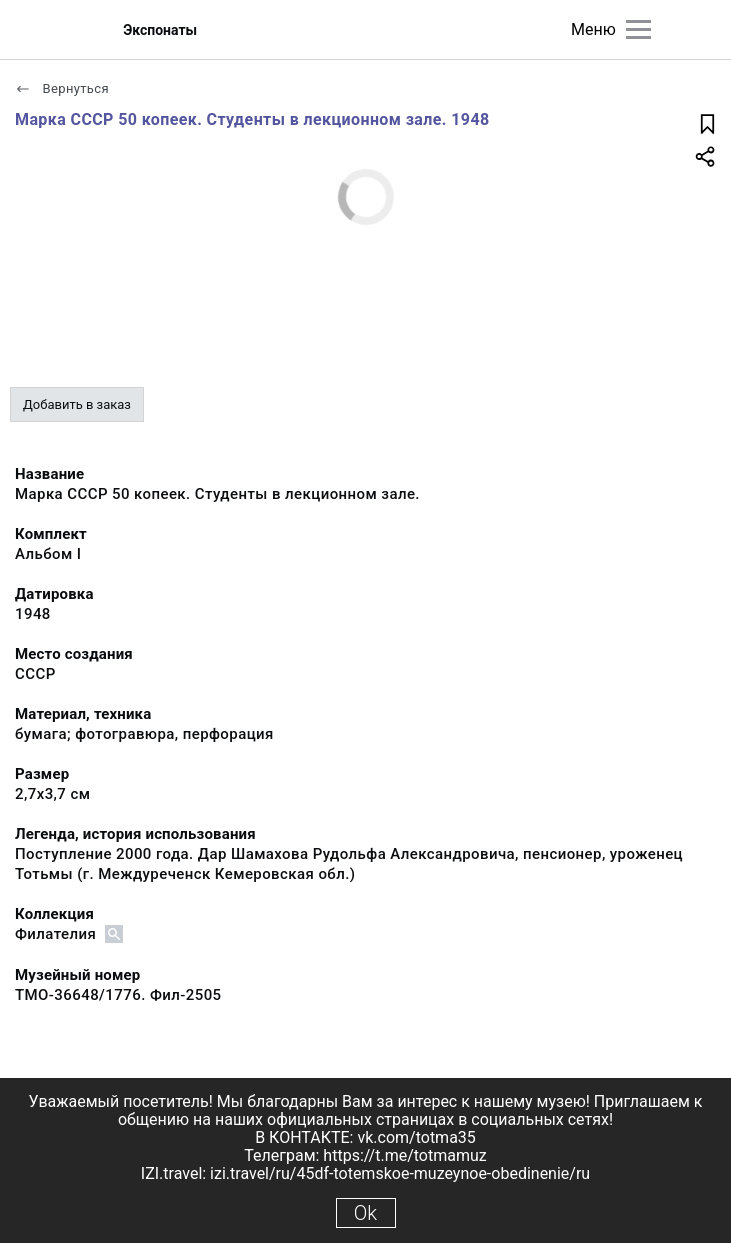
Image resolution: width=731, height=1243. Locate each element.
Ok (365, 1213)
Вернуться (62, 88)
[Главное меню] (638, 29)
